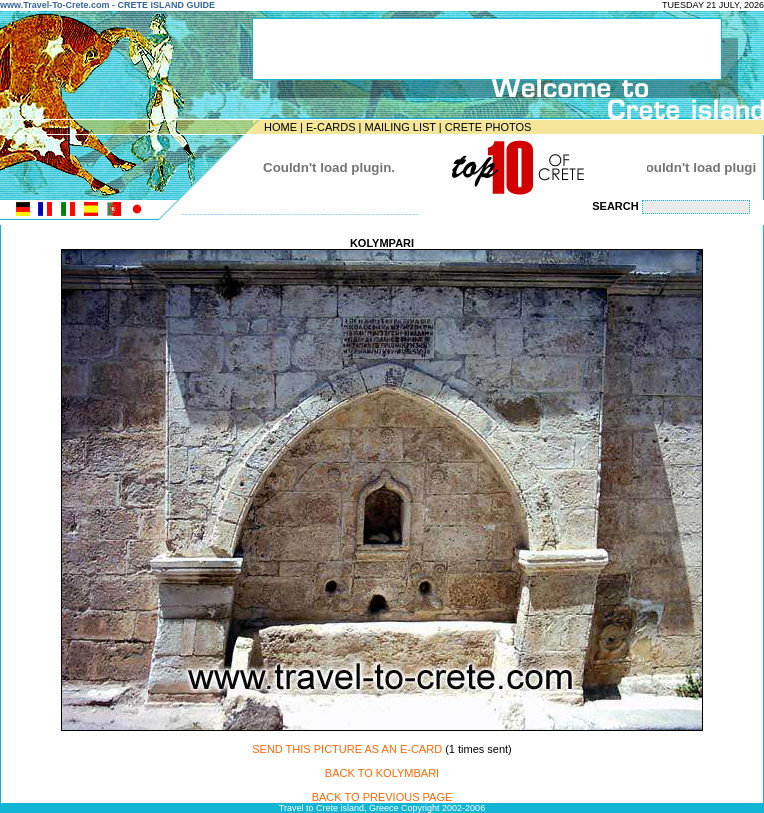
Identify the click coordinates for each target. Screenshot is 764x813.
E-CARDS (331, 127)
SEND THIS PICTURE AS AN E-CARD (347, 749)
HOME (280, 127)
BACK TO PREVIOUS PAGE (382, 797)
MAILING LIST (399, 127)
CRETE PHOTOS (488, 127)
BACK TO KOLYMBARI (382, 773)
